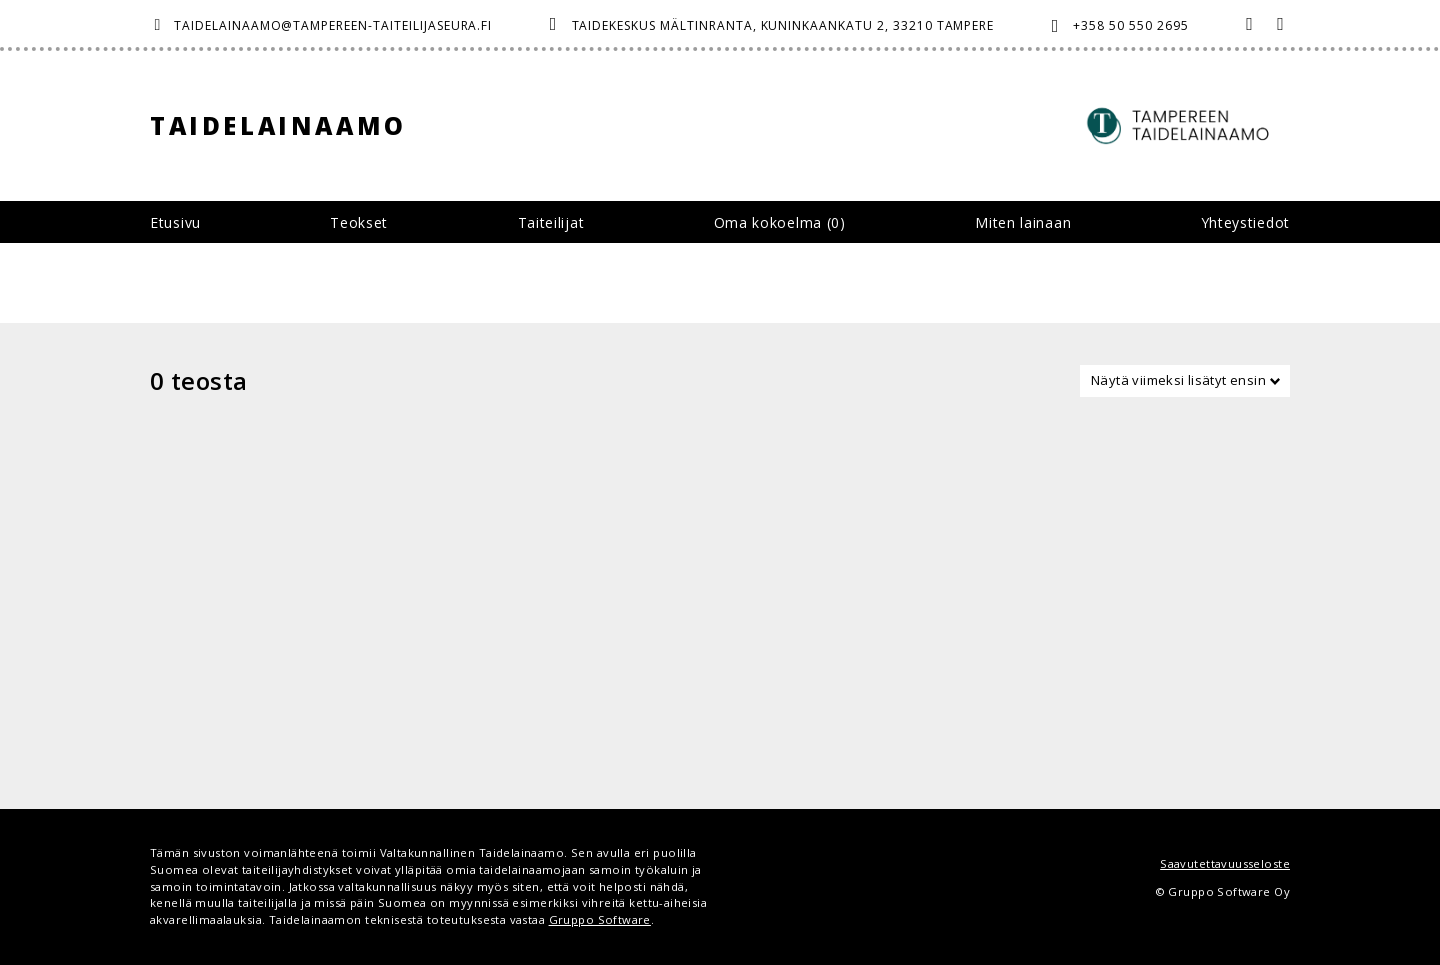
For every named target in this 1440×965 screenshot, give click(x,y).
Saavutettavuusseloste (1225, 863)
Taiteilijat (551, 222)
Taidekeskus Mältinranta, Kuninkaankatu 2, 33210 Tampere (783, 25)
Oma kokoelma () (780, 222)
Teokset (359, 222)
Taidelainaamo (278, 125)
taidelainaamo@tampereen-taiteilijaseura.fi (333, 25)
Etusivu (175, 222)
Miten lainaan (1023, 222)
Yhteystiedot (1245, 222)
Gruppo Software (600, 919)
